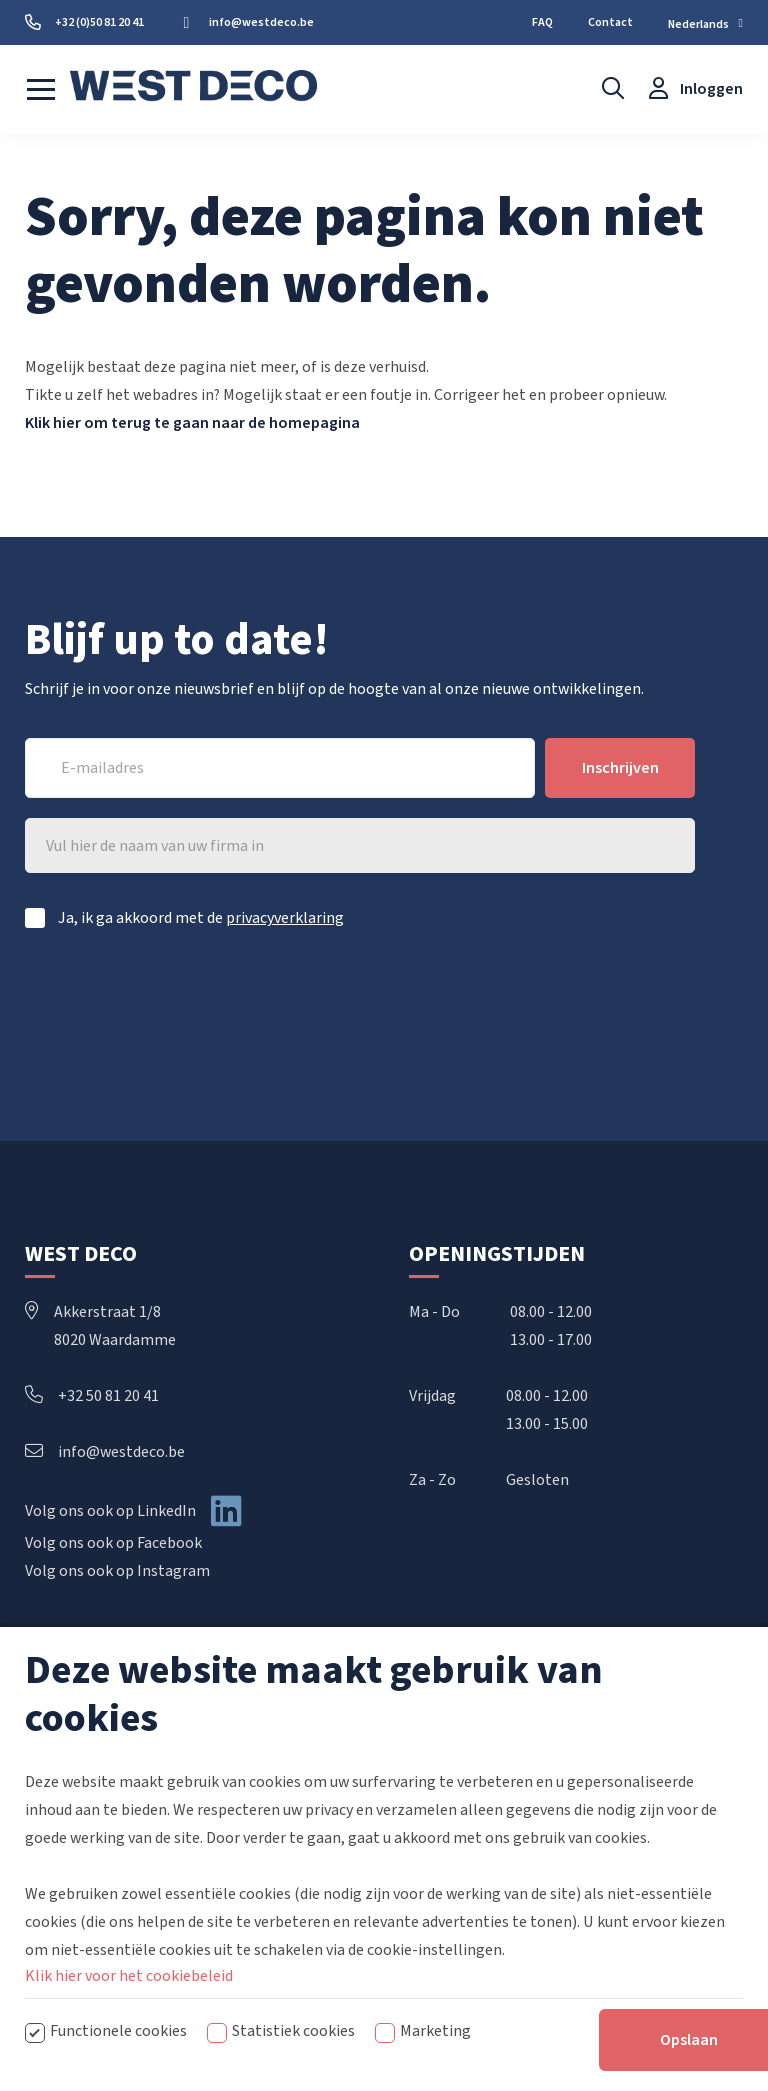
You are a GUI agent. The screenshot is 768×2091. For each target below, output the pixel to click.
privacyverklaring (285, 918)
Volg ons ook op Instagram (117, 1571)
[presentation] (543, 1002)
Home (46, 1707)
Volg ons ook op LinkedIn (110, 1511)
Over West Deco (78, 1739)
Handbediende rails (474, 1707)
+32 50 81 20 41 (92, 1396)
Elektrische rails (464, 1771)
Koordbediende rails (477, 1739)
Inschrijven (620, 768)
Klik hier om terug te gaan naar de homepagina (192, 423)
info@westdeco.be (105, 1452)
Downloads (63, 1771)
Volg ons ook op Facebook (113, 1543)
